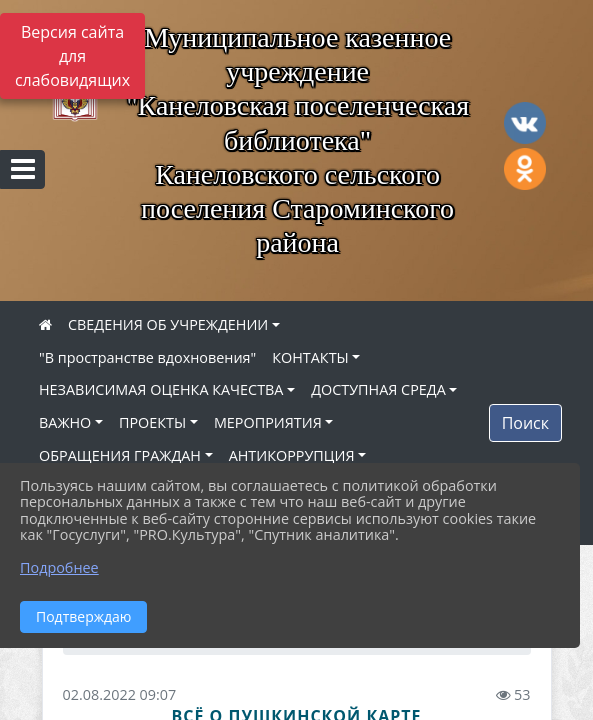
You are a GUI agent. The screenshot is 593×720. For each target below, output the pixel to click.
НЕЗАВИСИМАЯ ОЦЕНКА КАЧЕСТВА (161, 389)
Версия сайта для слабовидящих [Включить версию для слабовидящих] (72, 56)
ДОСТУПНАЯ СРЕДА (378, 389)
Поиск (525, 423)
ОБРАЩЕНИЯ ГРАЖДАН (120, 455)
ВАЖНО (65, 422)
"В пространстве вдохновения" (147, 357)
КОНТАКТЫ (310, 357)
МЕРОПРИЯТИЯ (268, 422)
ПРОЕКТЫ (152, 422)
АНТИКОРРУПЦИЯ (292, 455)
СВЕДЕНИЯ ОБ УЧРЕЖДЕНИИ (168, 324)
